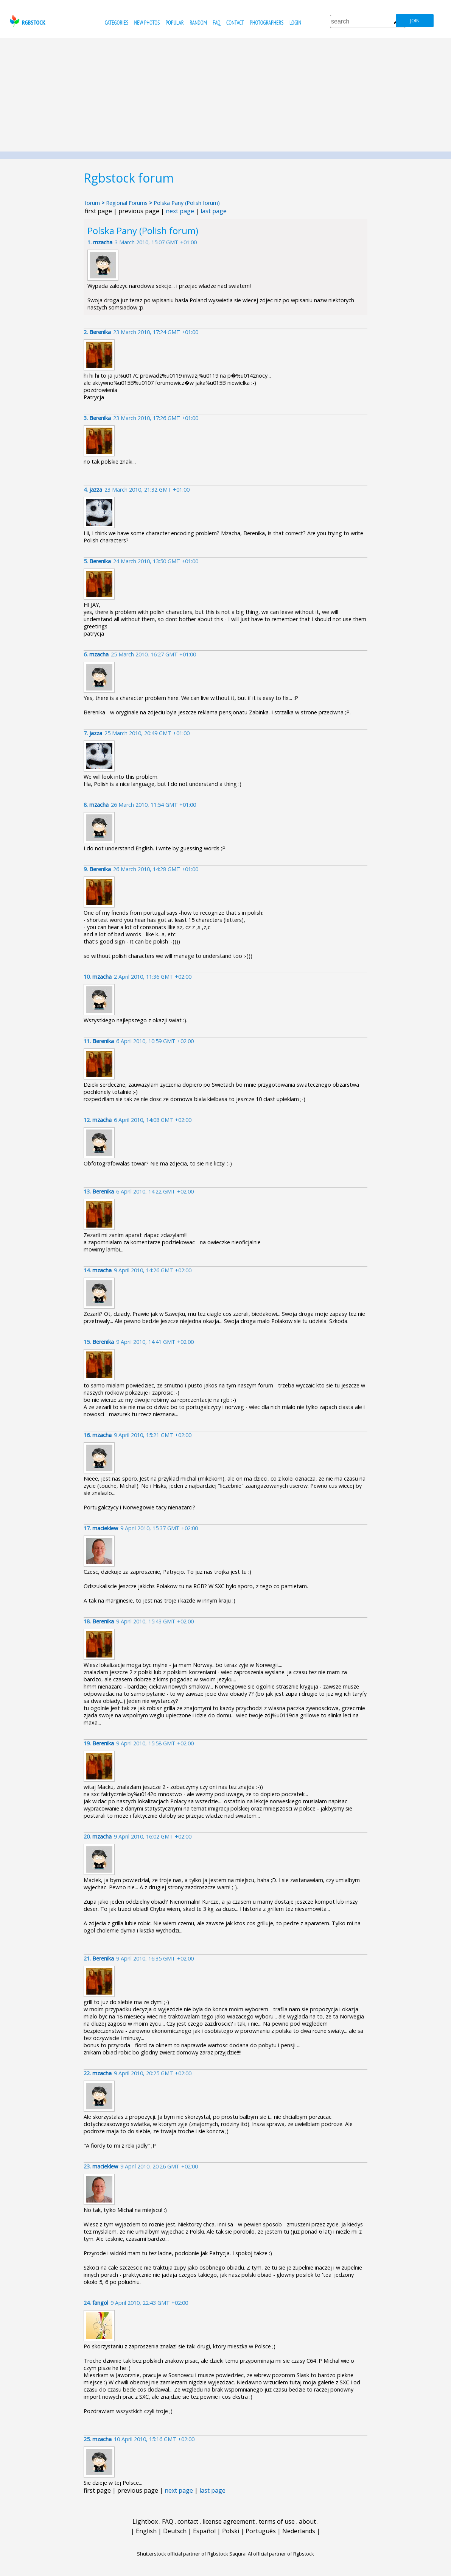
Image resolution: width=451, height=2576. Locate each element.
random (198, 22)
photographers (266, 22)
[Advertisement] (225, 95)
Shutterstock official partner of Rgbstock (182, 2553)
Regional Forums (127, 202)
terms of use (277, 2521)
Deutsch (175, 2531)
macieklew (105, 1528)
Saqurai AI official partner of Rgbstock (271, 2553)
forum (92, 202)
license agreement (228, 2521)
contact (235, 22)
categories (116, 22)
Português (261, 2531)
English (146, 2531)
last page (214, 211)
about (307, 2521)
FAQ (216, 22)
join (415, 20)
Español (204, 2531)
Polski (230, 2531)
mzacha (102, 242)
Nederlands (298, 2531)
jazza (95, 489)
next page (180, 211)
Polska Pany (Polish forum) (187, 202)
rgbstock (26, 21)
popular (175, 22)
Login (295, 22)
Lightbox (145, 2521)
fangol (100, 2302)
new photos (147, 22)
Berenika (100, 332)
